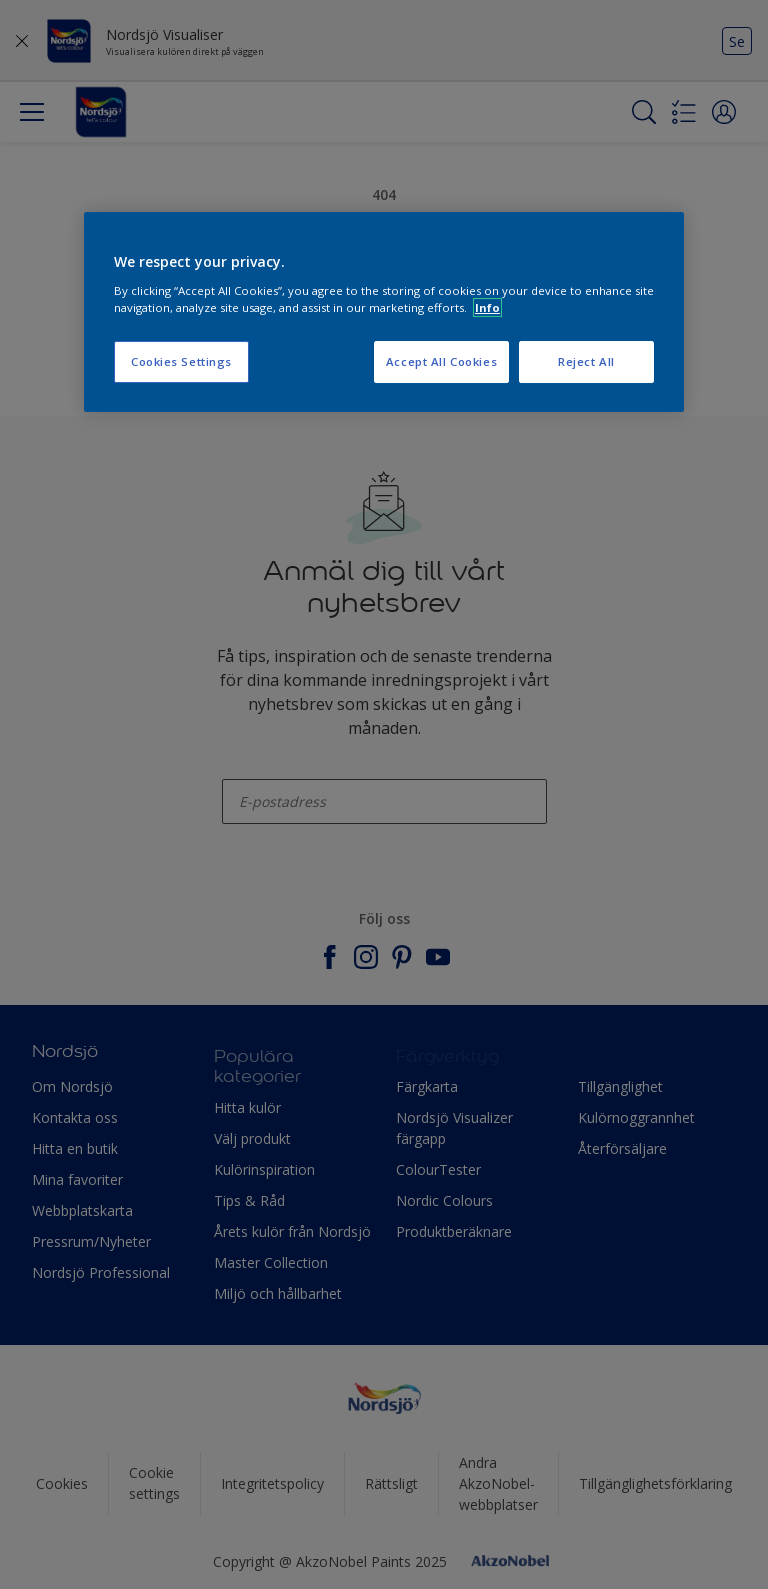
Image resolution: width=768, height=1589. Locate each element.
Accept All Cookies (441, 361)
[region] (384, 312)
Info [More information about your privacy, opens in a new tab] (487, 307)
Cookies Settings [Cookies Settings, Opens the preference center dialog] (181, 361)
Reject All (586, 361)
